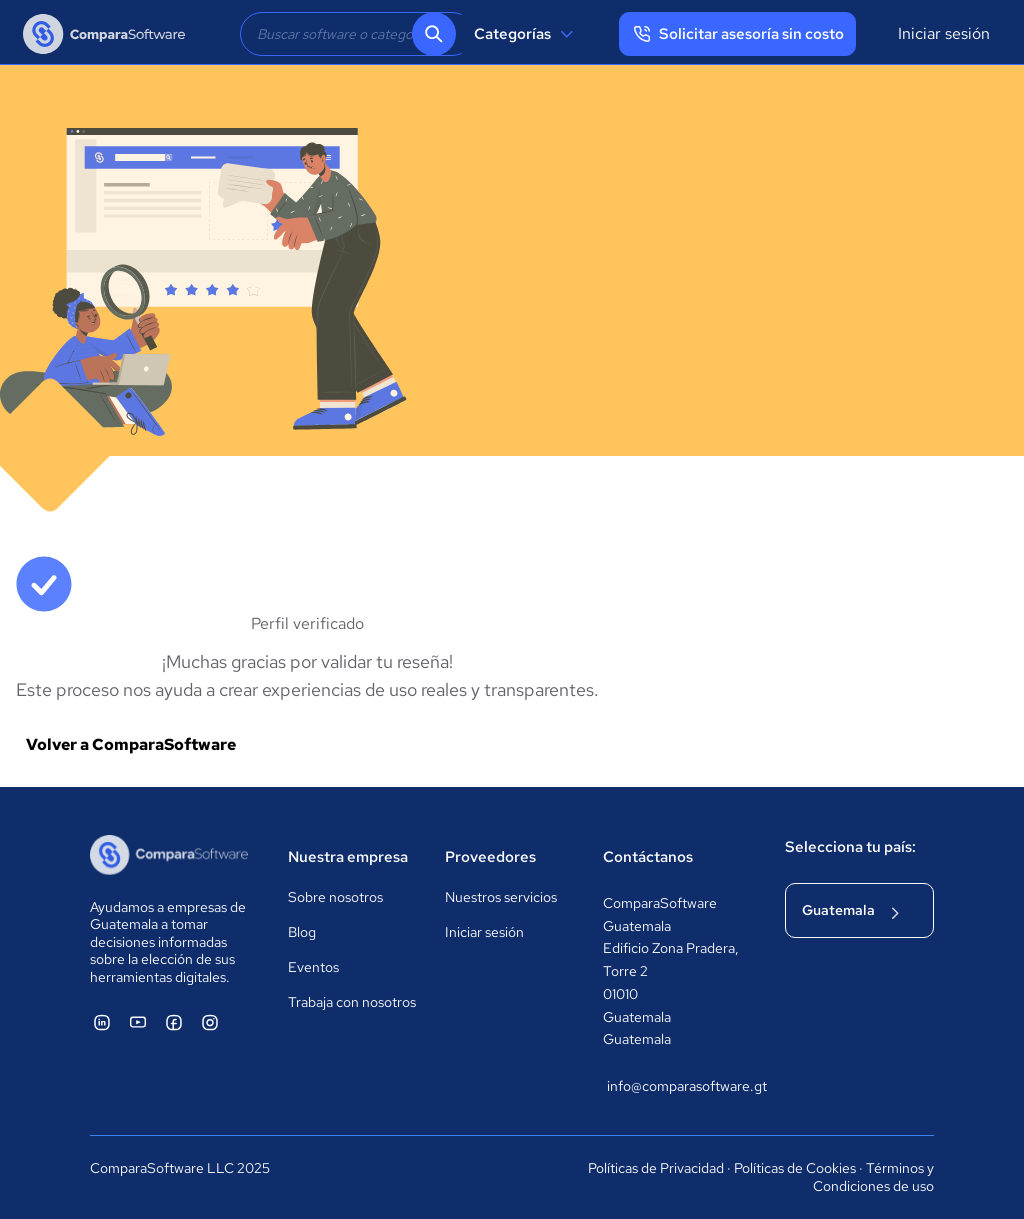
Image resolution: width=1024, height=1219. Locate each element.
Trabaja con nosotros (352, 1002)
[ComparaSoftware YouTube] (138, 1022)
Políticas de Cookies (795, 1168)
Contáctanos (648, 857)
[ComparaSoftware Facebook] (174, 1022)
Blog (302, 932)
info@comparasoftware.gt (676, 1086)
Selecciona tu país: (850, 847)
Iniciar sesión (944, 33)
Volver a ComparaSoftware (131, 744)
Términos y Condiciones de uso (873, 1177)
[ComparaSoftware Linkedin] (102, 1022)
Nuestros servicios (501, 897)
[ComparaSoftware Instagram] (210, 1022)
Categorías (526, 34)
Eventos (313, 967)
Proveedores (490, 857)
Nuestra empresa (348, 857)
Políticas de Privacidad (656, 1168)
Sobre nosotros (335, 897)
